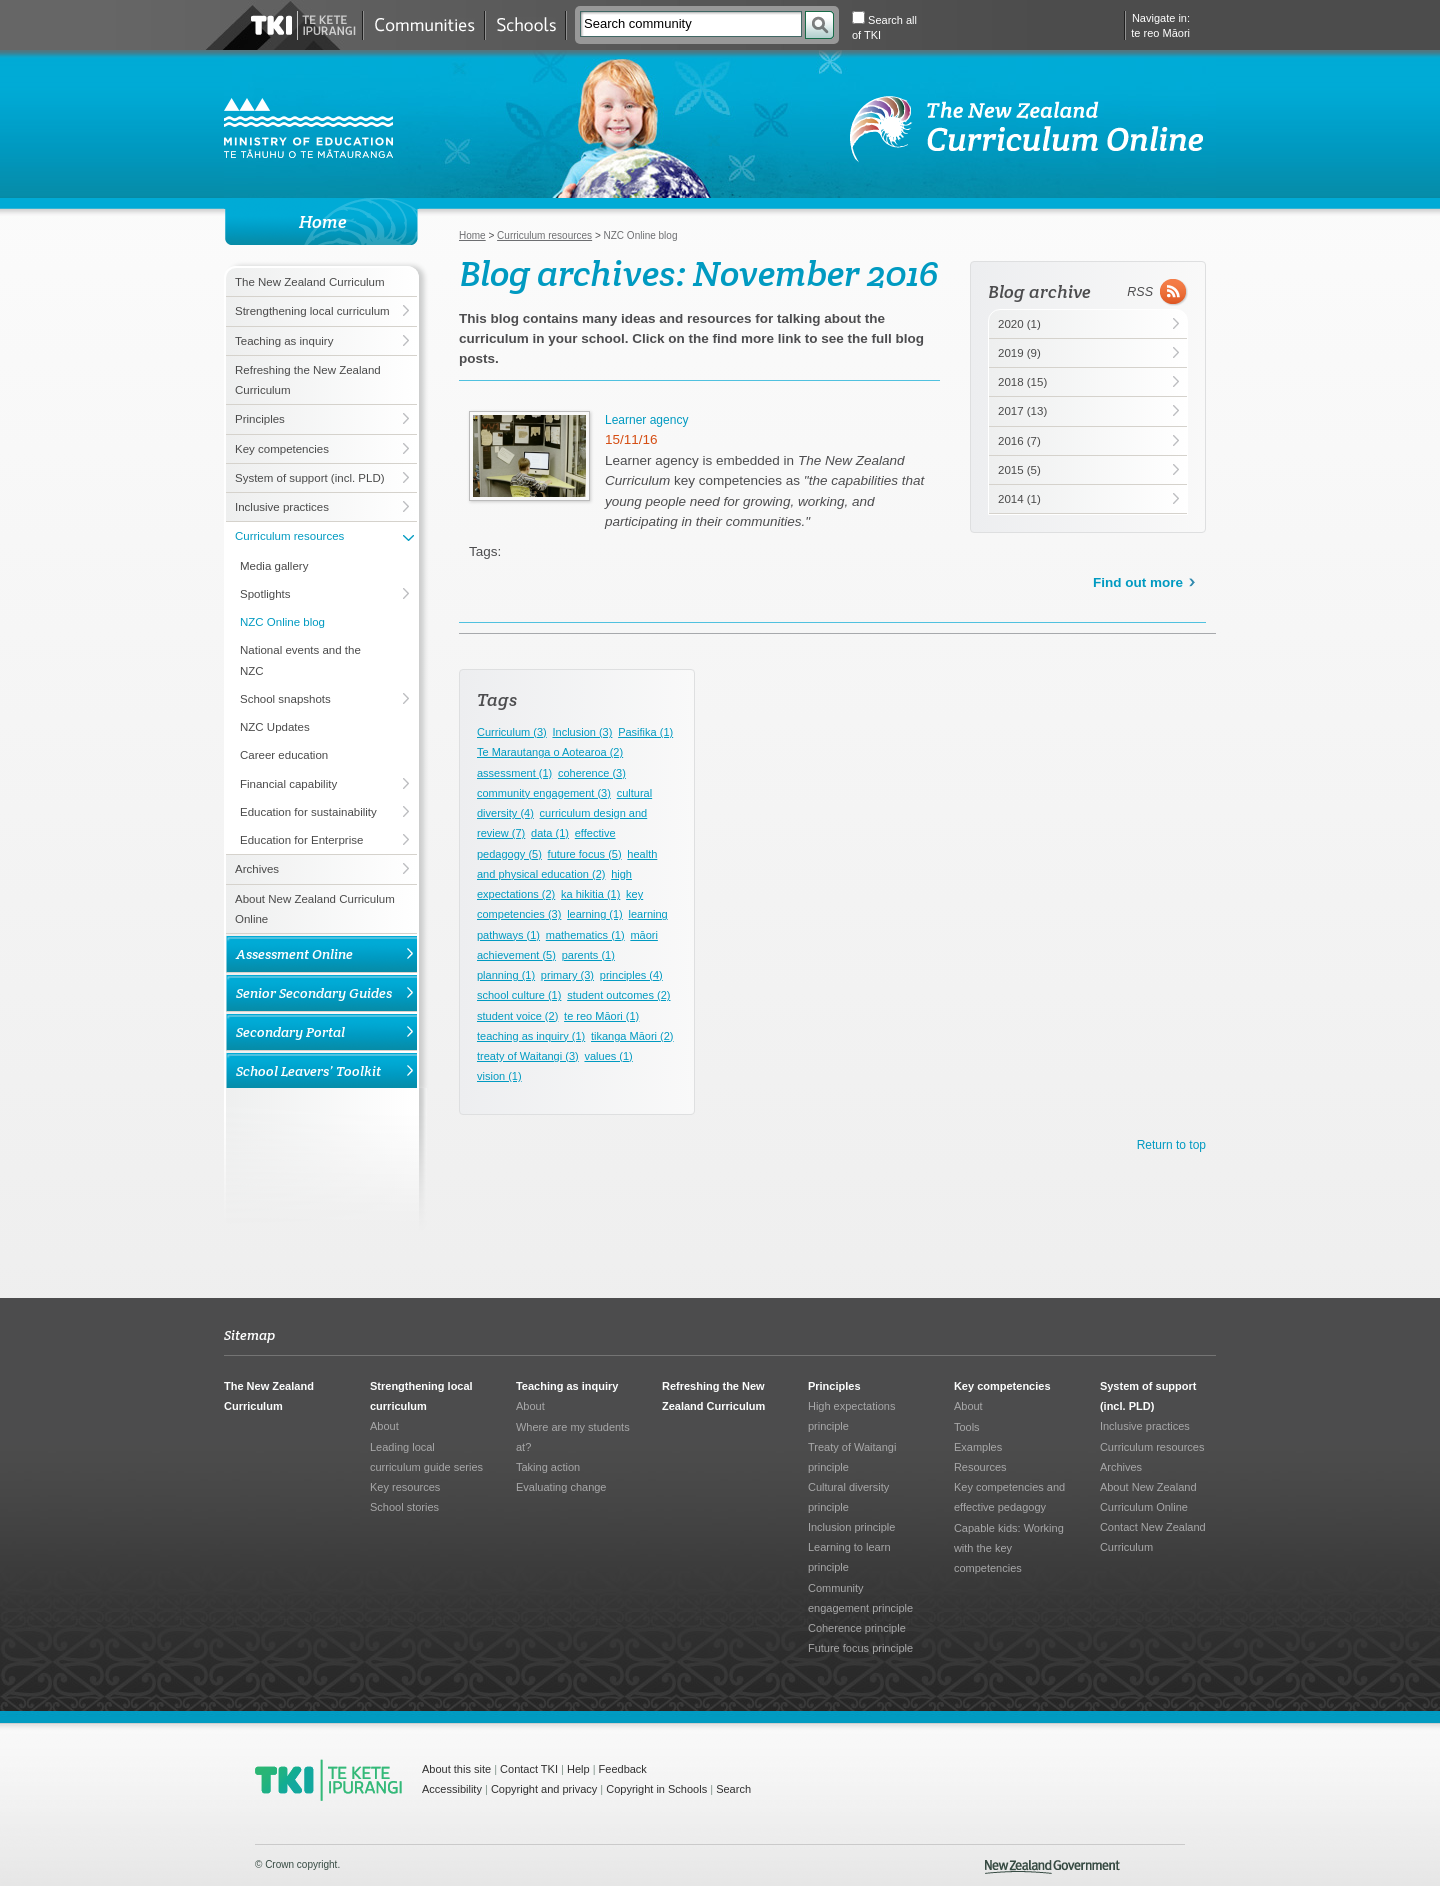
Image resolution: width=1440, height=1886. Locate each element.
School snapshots (285, 699)
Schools (525, 25)
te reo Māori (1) (601, 1016)
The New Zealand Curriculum (310, 282)
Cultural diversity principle (848, 1497)
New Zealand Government (1052, 1867)
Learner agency (646, 420)
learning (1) (595, 914)
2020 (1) (1019, 324)
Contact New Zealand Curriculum (1153, 1537)
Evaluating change (561, 1487)
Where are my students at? (573, 1437)
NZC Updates (275, 727)
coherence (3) (592, 773)
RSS (1140, 292)
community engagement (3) (544, 793)
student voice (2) (517, 1016)
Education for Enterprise (301, 840)
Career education (284, 755)
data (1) (550, 833)
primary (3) (567, 975)
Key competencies (282, 449)
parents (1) (588, 955)
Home (472, 235)
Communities (424, 25)
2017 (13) (1022, 411)
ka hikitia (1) (590, 894)
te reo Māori (1160, 33)
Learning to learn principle (849, 1557)
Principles (260, 419)
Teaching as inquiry (284, 341)
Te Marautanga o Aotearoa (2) (550, 752)
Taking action (548, 1467)
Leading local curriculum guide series (426, 1457)
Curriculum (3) (512, 732)
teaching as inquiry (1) (531, 1036)
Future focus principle (860, 1648)
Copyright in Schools (656, 1789)
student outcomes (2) (618, 995)
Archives (257, 869)
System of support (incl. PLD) (310, 478)
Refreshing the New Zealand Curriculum (308, 380)
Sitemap (249, 1335)
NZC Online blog (282, 622)
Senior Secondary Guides (314, 993)
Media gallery (274, 566)
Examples (978, 1447)
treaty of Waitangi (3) (528, 1056)
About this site (456, 1769)
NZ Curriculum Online (1027, 129)
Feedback (623, 1769)
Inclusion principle (851, 1527)
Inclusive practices (282, 507)
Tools (967, 1427)
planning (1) (506, 975)
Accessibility (452, 1789)
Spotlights (265, 594)
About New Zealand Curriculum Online (315, 909)
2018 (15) (1022, 382)
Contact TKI (529, 1769)
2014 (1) (1019, 499)
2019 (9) (1019, 353)
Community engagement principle (860, 1598)
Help (578, 1769)
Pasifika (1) (645, 732)
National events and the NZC (300, 660)
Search (733, 1789)
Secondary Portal (290, 1032)
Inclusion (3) (582, 732)
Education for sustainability (308, 812)
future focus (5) (585, 854)
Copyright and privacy (544, 1789)
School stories (404, 1507)
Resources (980, 1467)
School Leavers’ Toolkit (308, 1071)
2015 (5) (1019, 470)
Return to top (1171, 1145)
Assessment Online (294, 954)
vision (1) (499, 1076)
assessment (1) (514, 773)
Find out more (1138, 582)
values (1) (608, 1056)
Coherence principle (857, 1628)
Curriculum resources (289, 536)
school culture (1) (519, 995)
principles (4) (631, 975)
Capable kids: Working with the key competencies (1009, 1548)
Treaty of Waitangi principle (852, 1457)
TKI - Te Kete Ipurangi (328, 1780)
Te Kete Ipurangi (303, 25)
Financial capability (288, 784)
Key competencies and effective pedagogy (1009, 1497)
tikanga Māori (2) (632, 1036)
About (384, 1426)
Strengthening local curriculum (312, 311)
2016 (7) (1019, 441)
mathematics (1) (585, 935)
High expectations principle (851, 1416)
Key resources (405, 1487)
